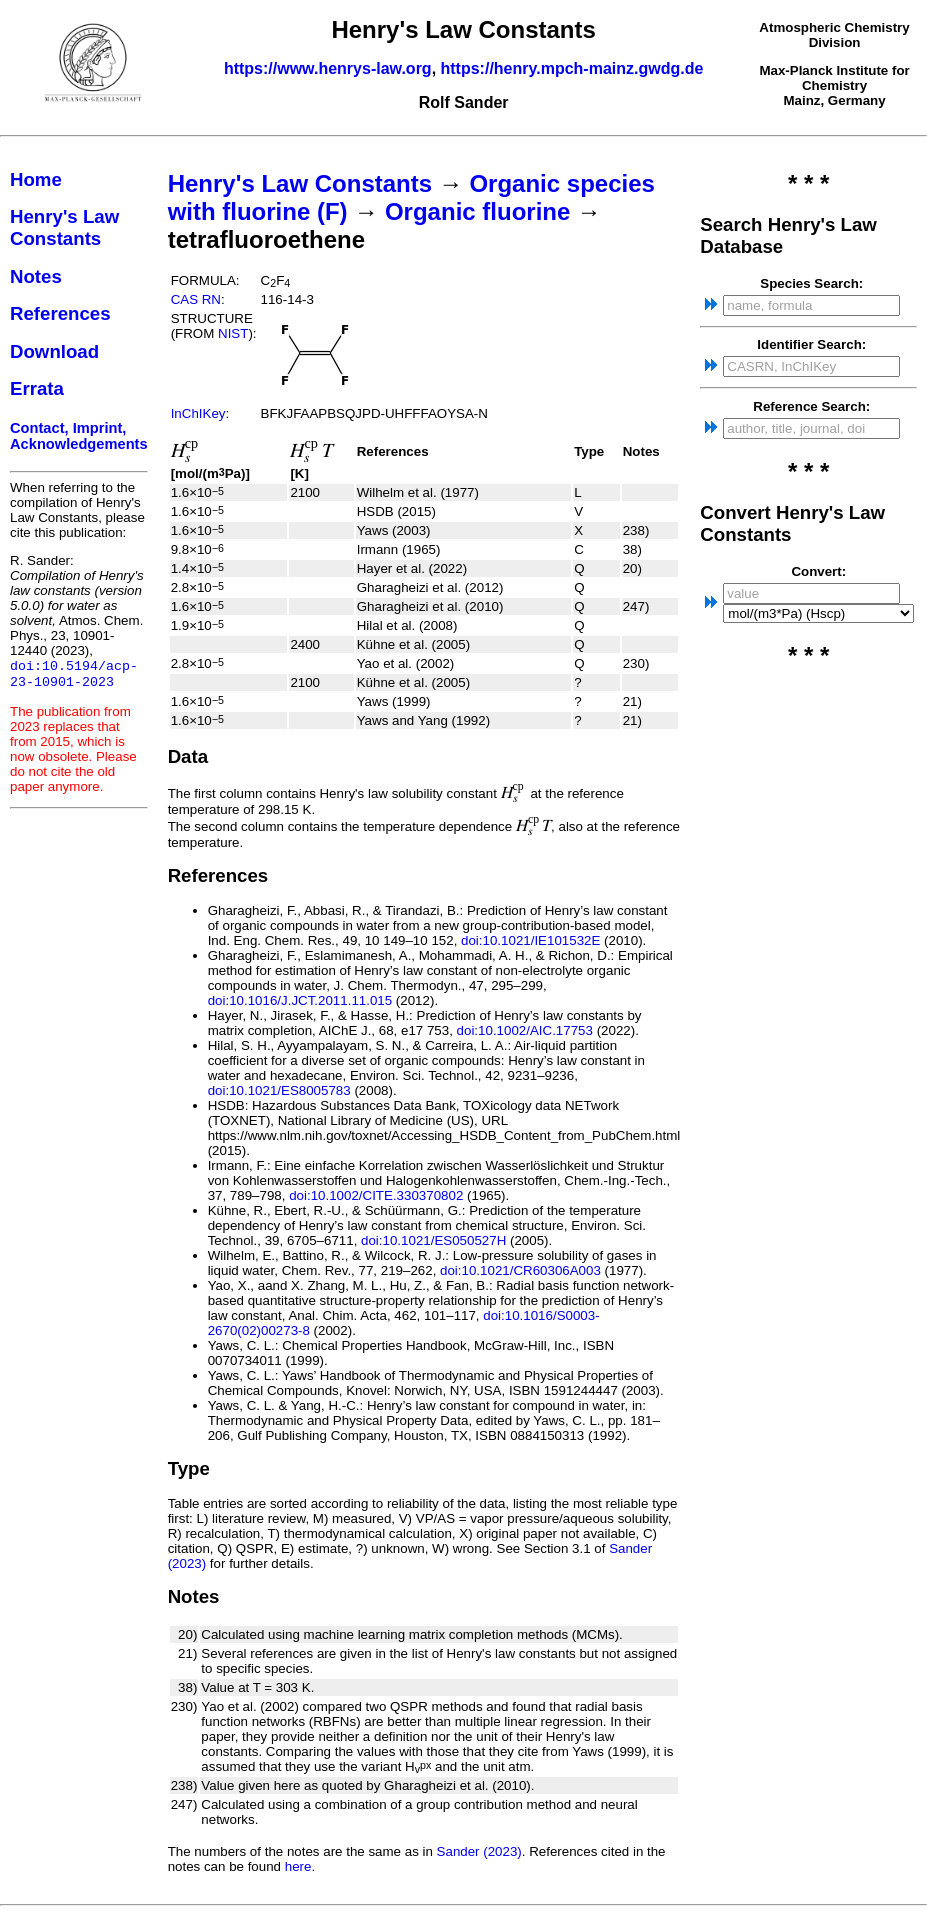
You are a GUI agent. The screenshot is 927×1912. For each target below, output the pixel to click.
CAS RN (196, 299)
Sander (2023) (479, 1851)
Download (54, 351)
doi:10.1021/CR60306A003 (520, 1270)
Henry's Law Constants (64, 227)
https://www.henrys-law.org (328, 68)
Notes (36, 276)
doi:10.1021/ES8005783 (279, 1090)
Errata (37, 388)
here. (300, 1866)
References (60, 313)
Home (36, 179)
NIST (233, 333)
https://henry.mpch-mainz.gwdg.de (572, 68)
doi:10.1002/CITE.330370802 (376, 1195)
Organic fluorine (477, 211)
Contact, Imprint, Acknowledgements (79, 436)
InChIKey (198, 413)
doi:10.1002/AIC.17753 (525, 1030)
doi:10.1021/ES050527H (433, 1240)
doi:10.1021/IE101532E (530, 940)
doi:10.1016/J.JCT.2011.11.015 (300, 1000)
